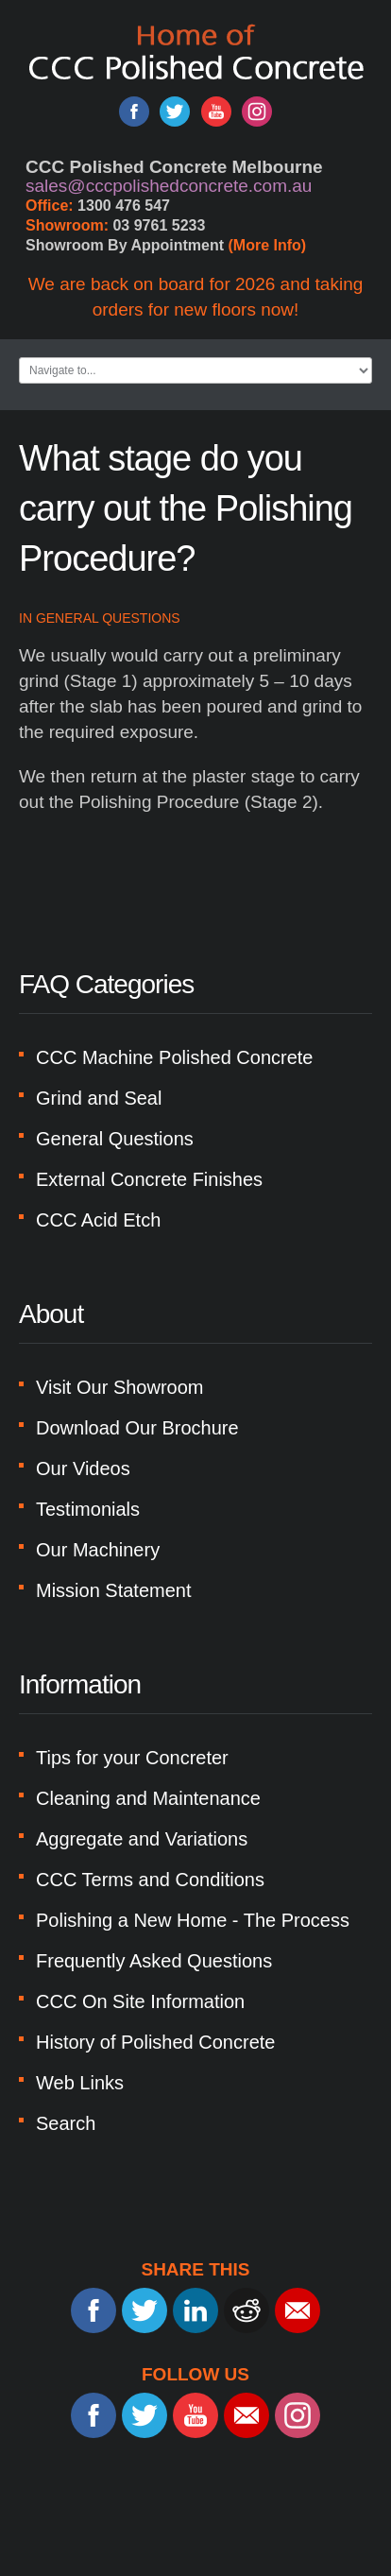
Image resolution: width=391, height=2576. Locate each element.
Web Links (80, 2082)
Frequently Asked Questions (154, 1960)
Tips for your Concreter (132, 1757)
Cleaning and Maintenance (148, 1798)
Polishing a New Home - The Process (192, 1920)
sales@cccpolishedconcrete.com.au (169, 186)
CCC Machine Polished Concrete (174, 1057)
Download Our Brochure (137, 1427)
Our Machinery (98, 1549)
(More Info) (268, 245)
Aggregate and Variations (141, 1839)
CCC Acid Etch (98, 1220)
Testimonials (88, 1509)
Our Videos (83, 1468)
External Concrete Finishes (149, 1179)
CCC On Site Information (140, 2001)
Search (65, 2123)
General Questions (108, 618)
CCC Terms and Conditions (150, 1879)
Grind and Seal (99, 1098)
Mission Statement (114, 1590)
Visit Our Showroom (119, 1387)
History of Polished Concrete (155, 2042)
